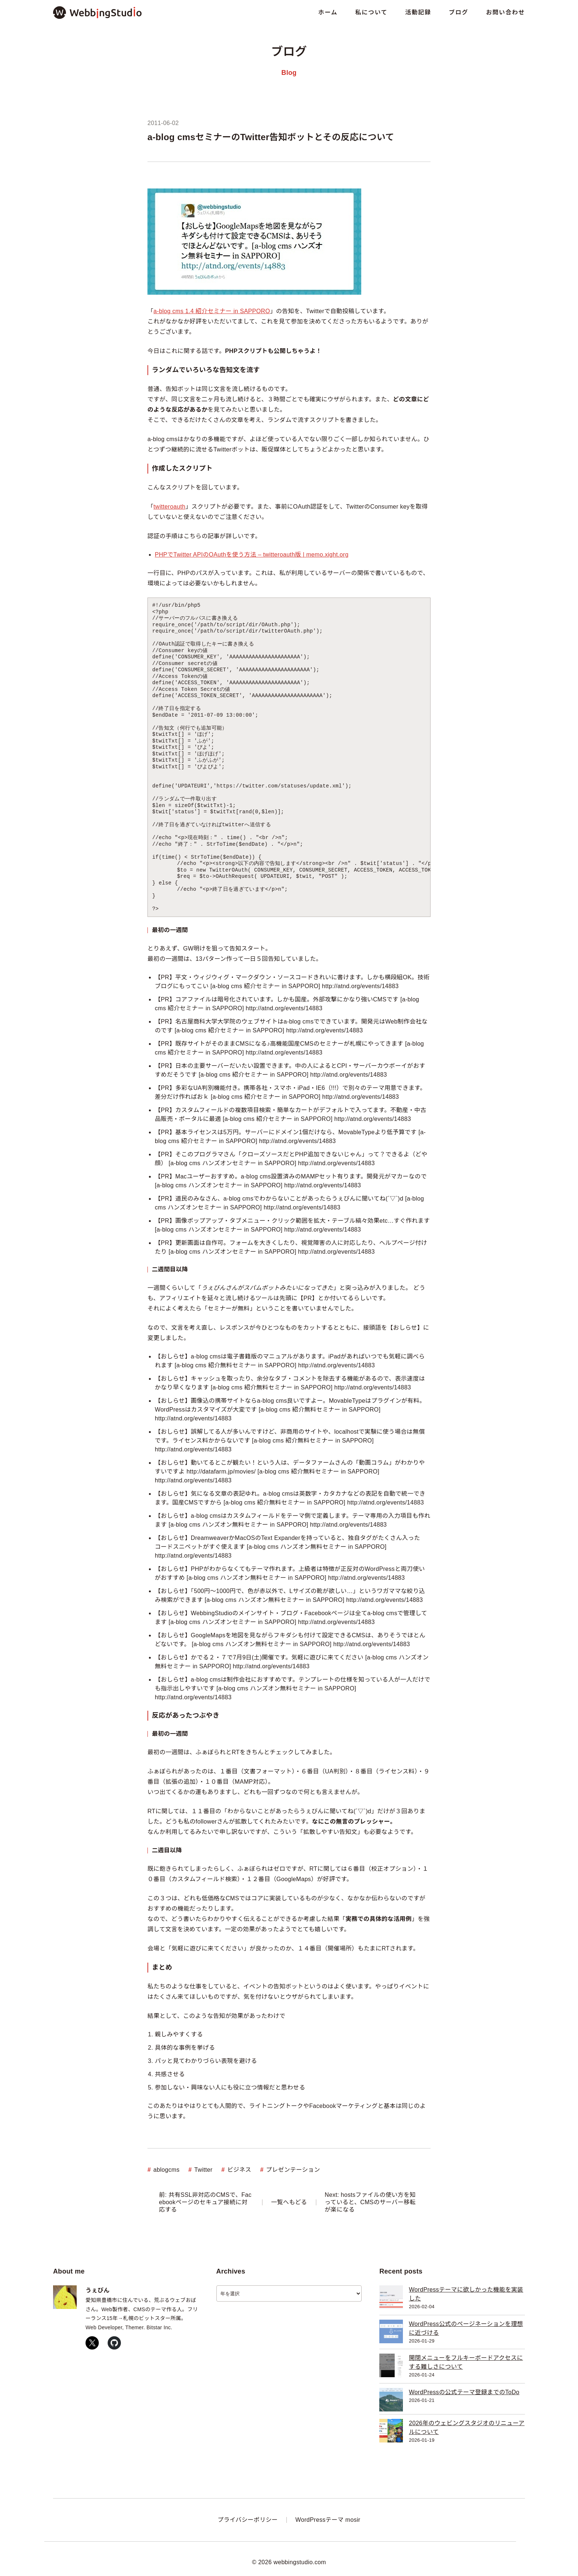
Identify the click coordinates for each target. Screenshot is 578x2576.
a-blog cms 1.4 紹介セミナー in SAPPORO (211, 311)
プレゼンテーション (293, 2170)
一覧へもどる (289, 2202)
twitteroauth (169, 506)
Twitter (203, 2170)
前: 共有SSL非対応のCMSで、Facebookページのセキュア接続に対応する (205, 2202)
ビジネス (239, 2170)
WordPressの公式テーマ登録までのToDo (464, 2392)
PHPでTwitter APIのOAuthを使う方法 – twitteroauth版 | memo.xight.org (251, 554)
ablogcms (166, 2170)
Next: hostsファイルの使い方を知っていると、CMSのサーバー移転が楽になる (370, 2202)
